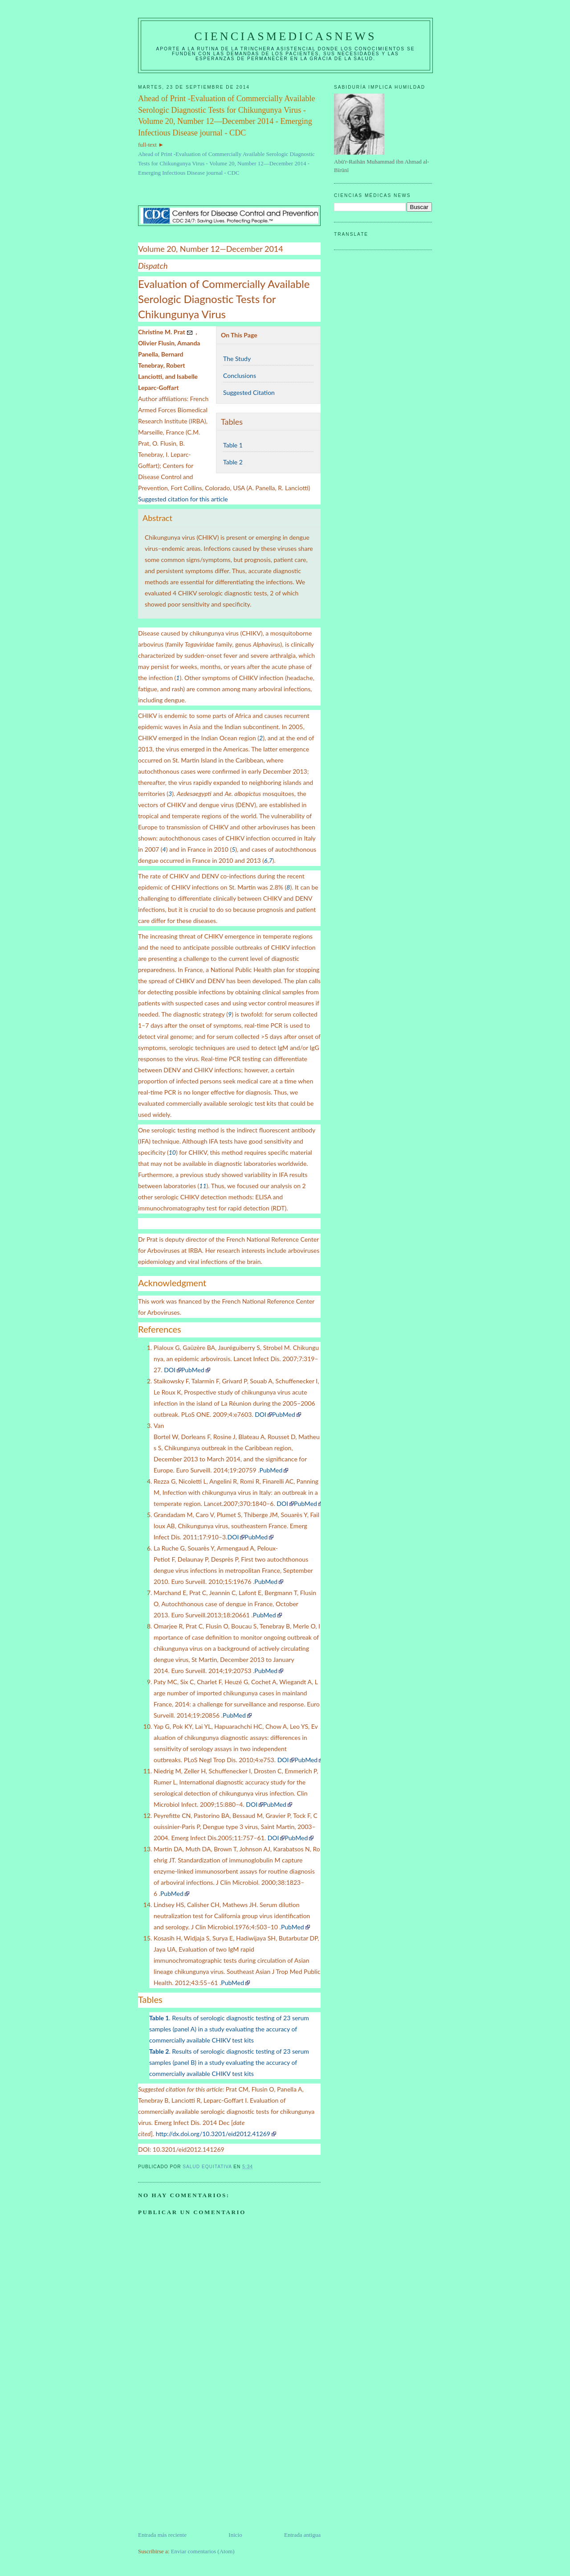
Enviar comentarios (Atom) (203, 2551)
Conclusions (239, 375)
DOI (169, 1370)
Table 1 (233, 445)
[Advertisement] (205, 2468)
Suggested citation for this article (183, 499)
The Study (237, 358)
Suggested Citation (249, 392)
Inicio (235, 2534)
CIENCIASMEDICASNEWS (285, 36)
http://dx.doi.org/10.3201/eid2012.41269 (213, 2133)
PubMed (192, 1370)
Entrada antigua (302, 2534)
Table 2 (233, 462)
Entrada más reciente (162, 2534)
